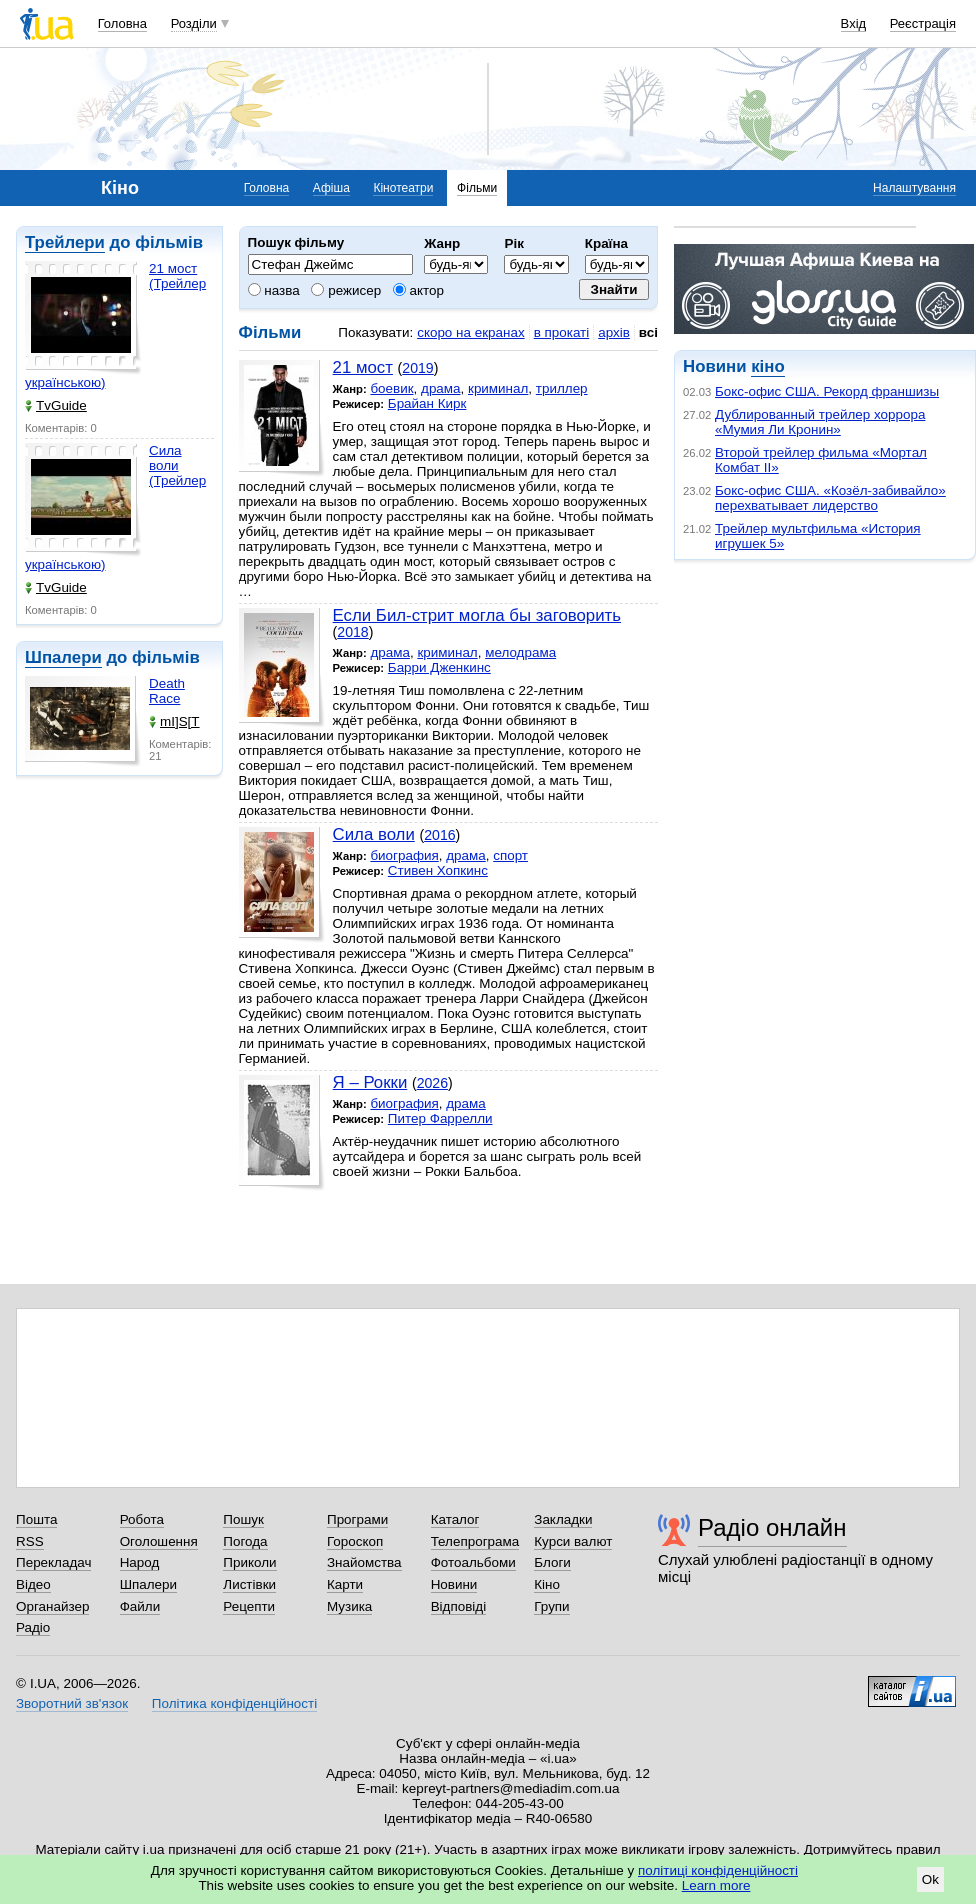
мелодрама (520, 652)
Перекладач (53, 1562)
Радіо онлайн (772, 1527)
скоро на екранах (470, 332)
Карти (345, 1584)
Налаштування (914, 188)
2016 (439, 835)
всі (648, 332)
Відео (33, 1584)
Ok (930, 1879)
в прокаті (562, 332)
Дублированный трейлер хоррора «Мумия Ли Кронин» (820, 422)
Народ (140, 1562)
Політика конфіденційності (234, 1703)
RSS (30, 1541)
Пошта (36, 1519)
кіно (767, 366)
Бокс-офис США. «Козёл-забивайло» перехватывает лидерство (830, 498)
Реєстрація (923, 23)
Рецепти (249, 1606)
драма (441, 388)
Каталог (455, 1519)
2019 (417, 368)
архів (614, 332)
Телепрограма (475, 1541)
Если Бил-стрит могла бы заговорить (477, 615)
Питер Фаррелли (440, 1118)
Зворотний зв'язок (72, 1703)
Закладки (563, 1519)
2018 (352, 632)
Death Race (167, 691)
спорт (510, 855)
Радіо (33, 1627)
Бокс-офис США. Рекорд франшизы (827, 391)
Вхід (854, 23)
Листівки (249, 1584)
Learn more (716, 1885)
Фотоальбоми (473, 1562)
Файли (140, 1606)
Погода (245, 1541)
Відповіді (459, 1606)
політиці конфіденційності (718, 1870)
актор (418, 290)
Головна (122, 23)
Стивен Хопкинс (438, 870)
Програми (357, 1519)
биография (404, 855)
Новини (454, 1584)
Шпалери (63, 657)
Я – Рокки (370, 1082)
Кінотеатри (403, 188)
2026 (432, 1083)
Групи (551, 1606)
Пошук (243, 1519)
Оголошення (159, 1541)
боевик (391, 388)
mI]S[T (174, 721)
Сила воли (374, 834)
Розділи (194, 23)
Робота (142, 1519)
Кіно (547, 1584)
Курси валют (573, 1541)
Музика (349, 1606)
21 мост (363, 367)
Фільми (477, 188)
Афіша (331, 188)
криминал (498, 388)
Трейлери (65, 242)
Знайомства (364, 1562)
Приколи (249, 1562)
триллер (562, 388)
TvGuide (56, 405)
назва (274, 290)
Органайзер (52, 1606)
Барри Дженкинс (439, 667)
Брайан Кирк (427, 403)
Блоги (552, 1562)
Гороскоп (355, 1541)
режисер (346, 290)
